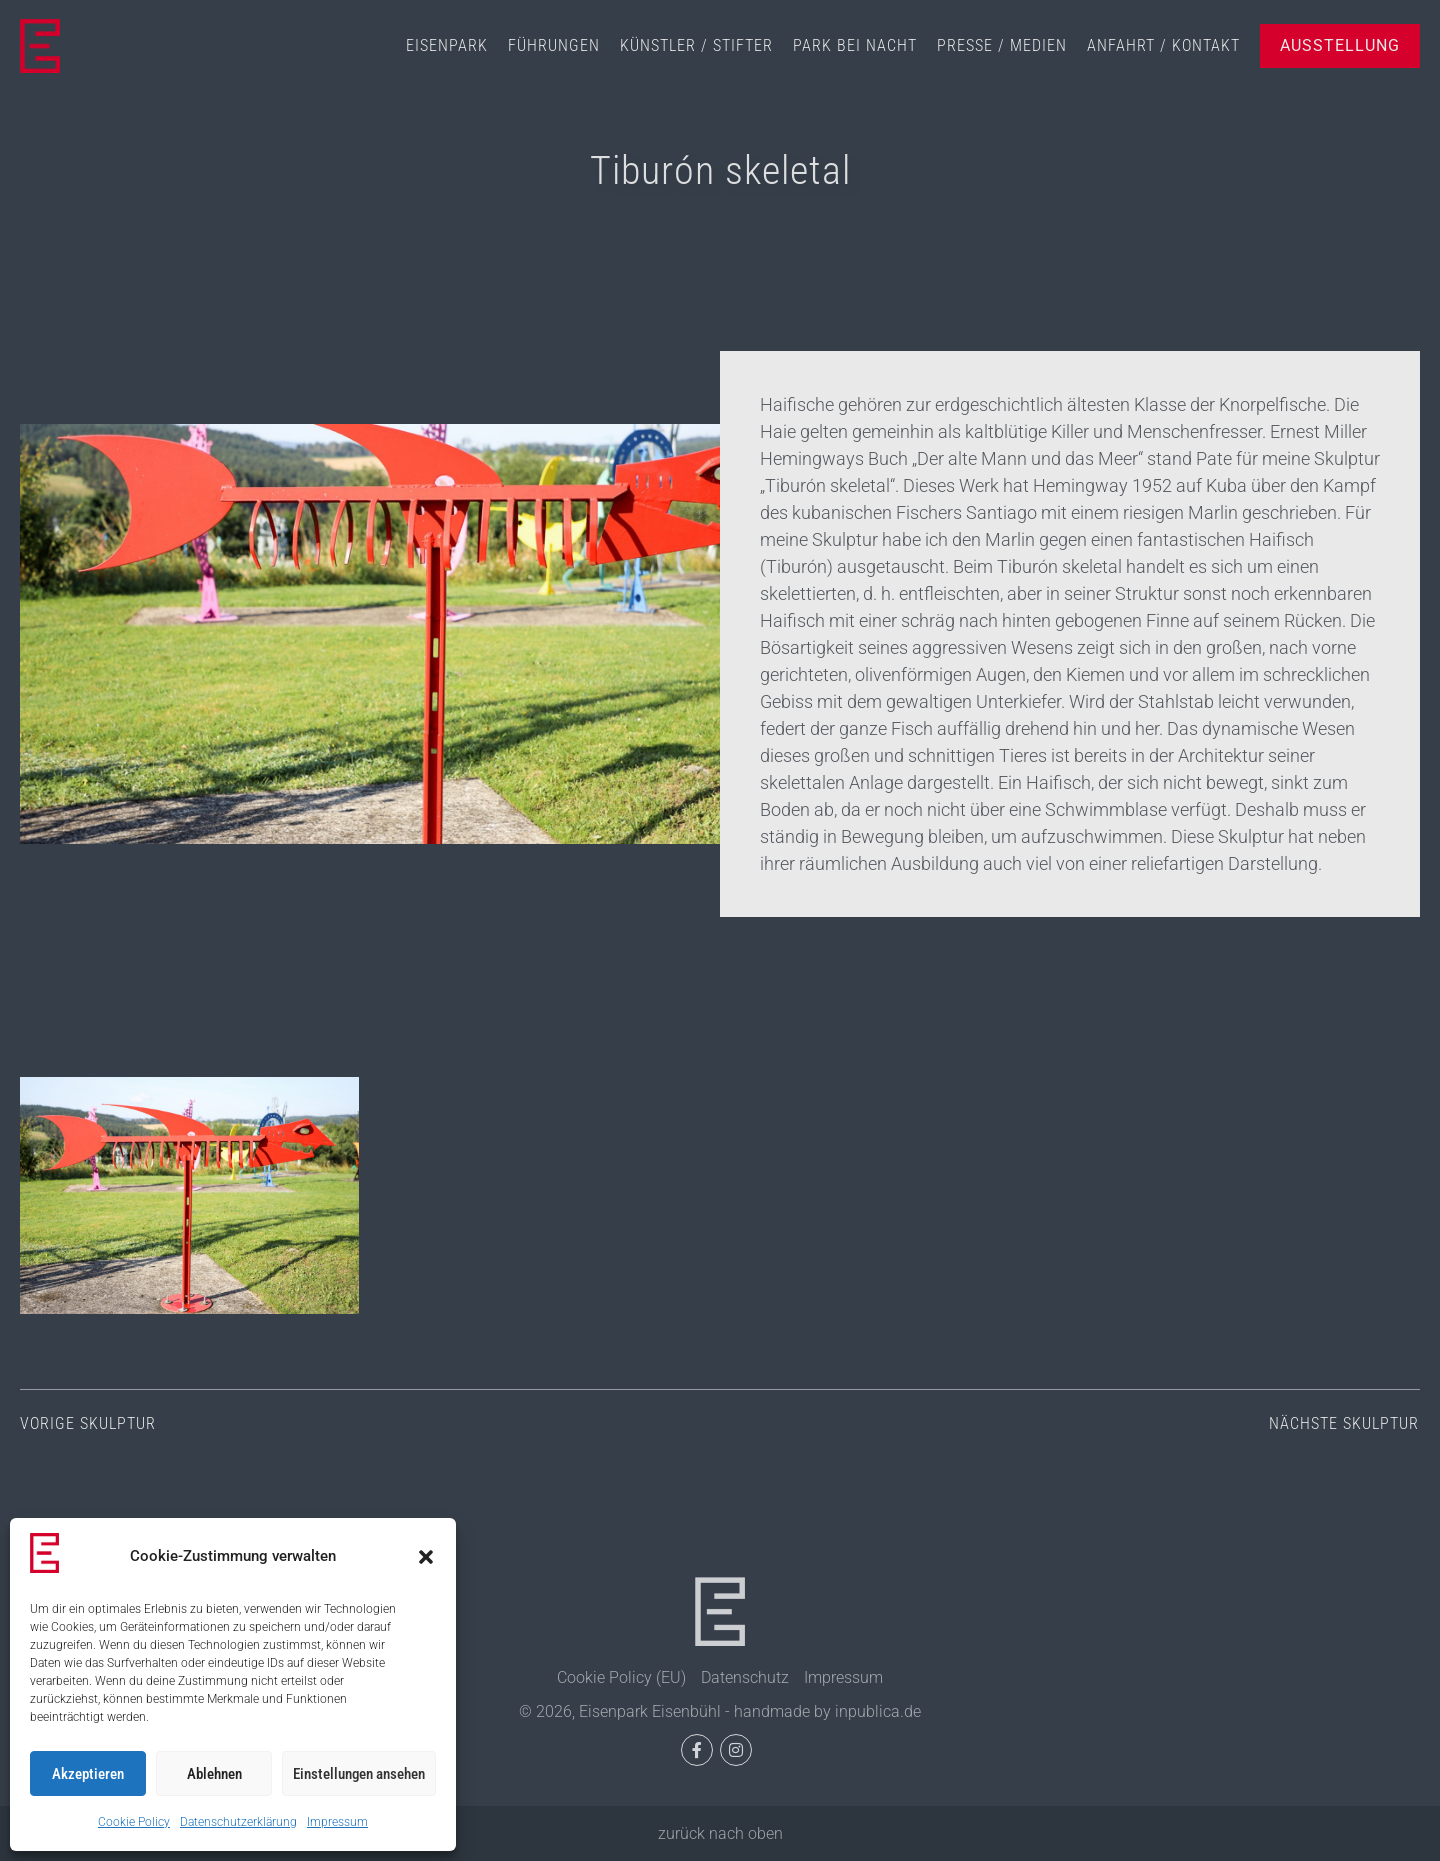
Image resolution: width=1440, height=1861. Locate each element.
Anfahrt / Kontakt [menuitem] (1163, 45)
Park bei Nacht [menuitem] (855, 45)
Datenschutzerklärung (238, 1822)
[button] (426, 1557)
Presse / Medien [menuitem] (1002, 45)
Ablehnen (214, 1774)
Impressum (337, 1822)
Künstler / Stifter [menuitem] (696, 45)
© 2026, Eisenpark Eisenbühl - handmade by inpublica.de (720, 1711)
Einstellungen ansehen (359, 1774)
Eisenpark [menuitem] (447, 45)
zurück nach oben (720, 1833)
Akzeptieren (88, 1774)
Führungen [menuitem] (554, 45)
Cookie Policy (134, 1822)
